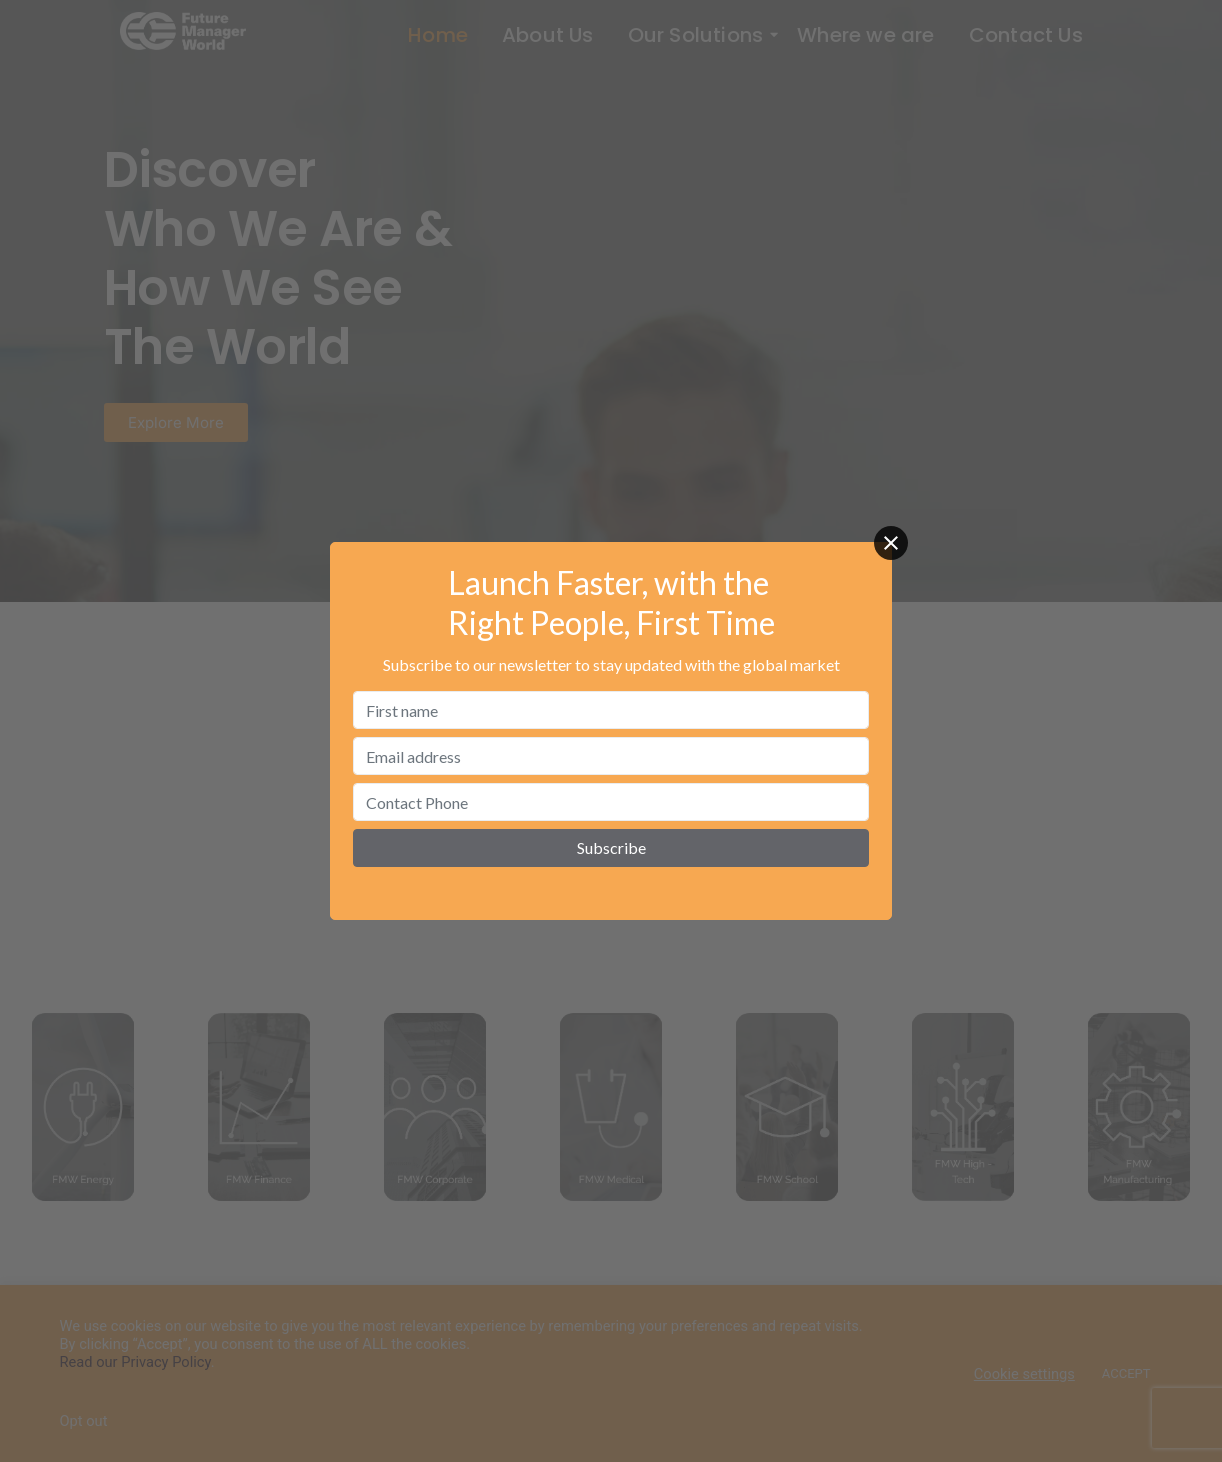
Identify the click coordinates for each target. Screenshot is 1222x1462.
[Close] (891, 543)
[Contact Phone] (611, 802)
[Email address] (611, 756)
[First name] (611, 710)
